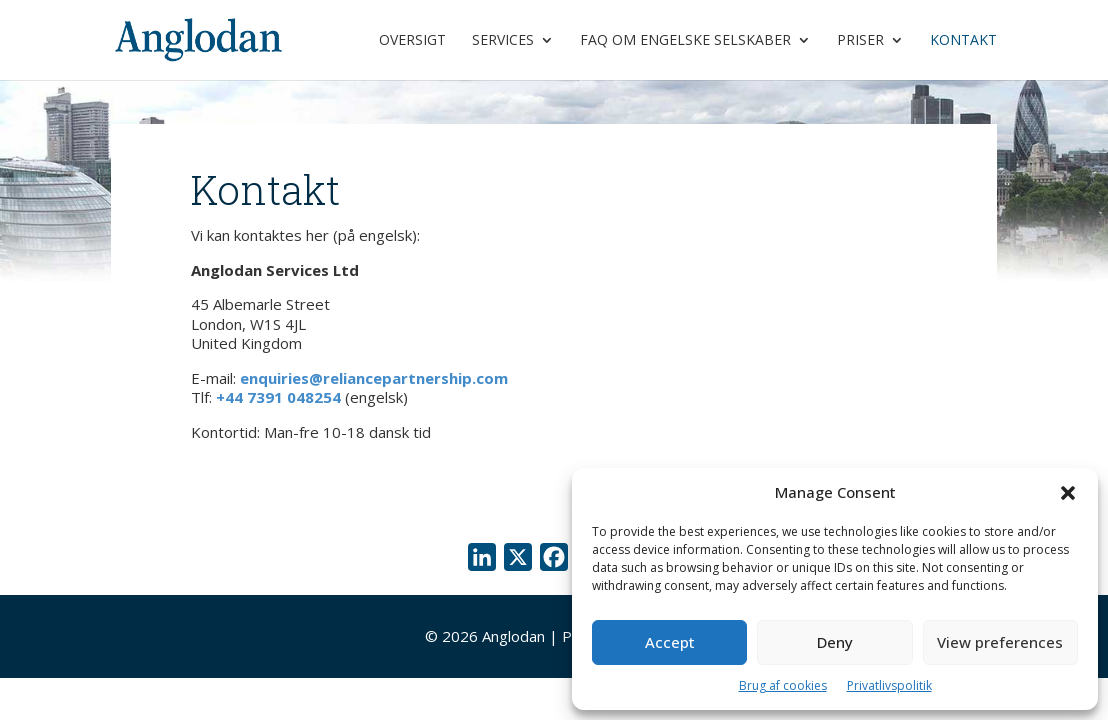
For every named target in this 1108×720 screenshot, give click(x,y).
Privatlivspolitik (889, 685)
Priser (860, 41)
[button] (1068, 493)
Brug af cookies (783, 685)
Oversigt (412, 41)
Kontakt (963, 41)
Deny (835, 642)
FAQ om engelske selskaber (685, 41)
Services (503, 41)
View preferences (1000, 642)
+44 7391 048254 (278, 397)
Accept (670, 642)
